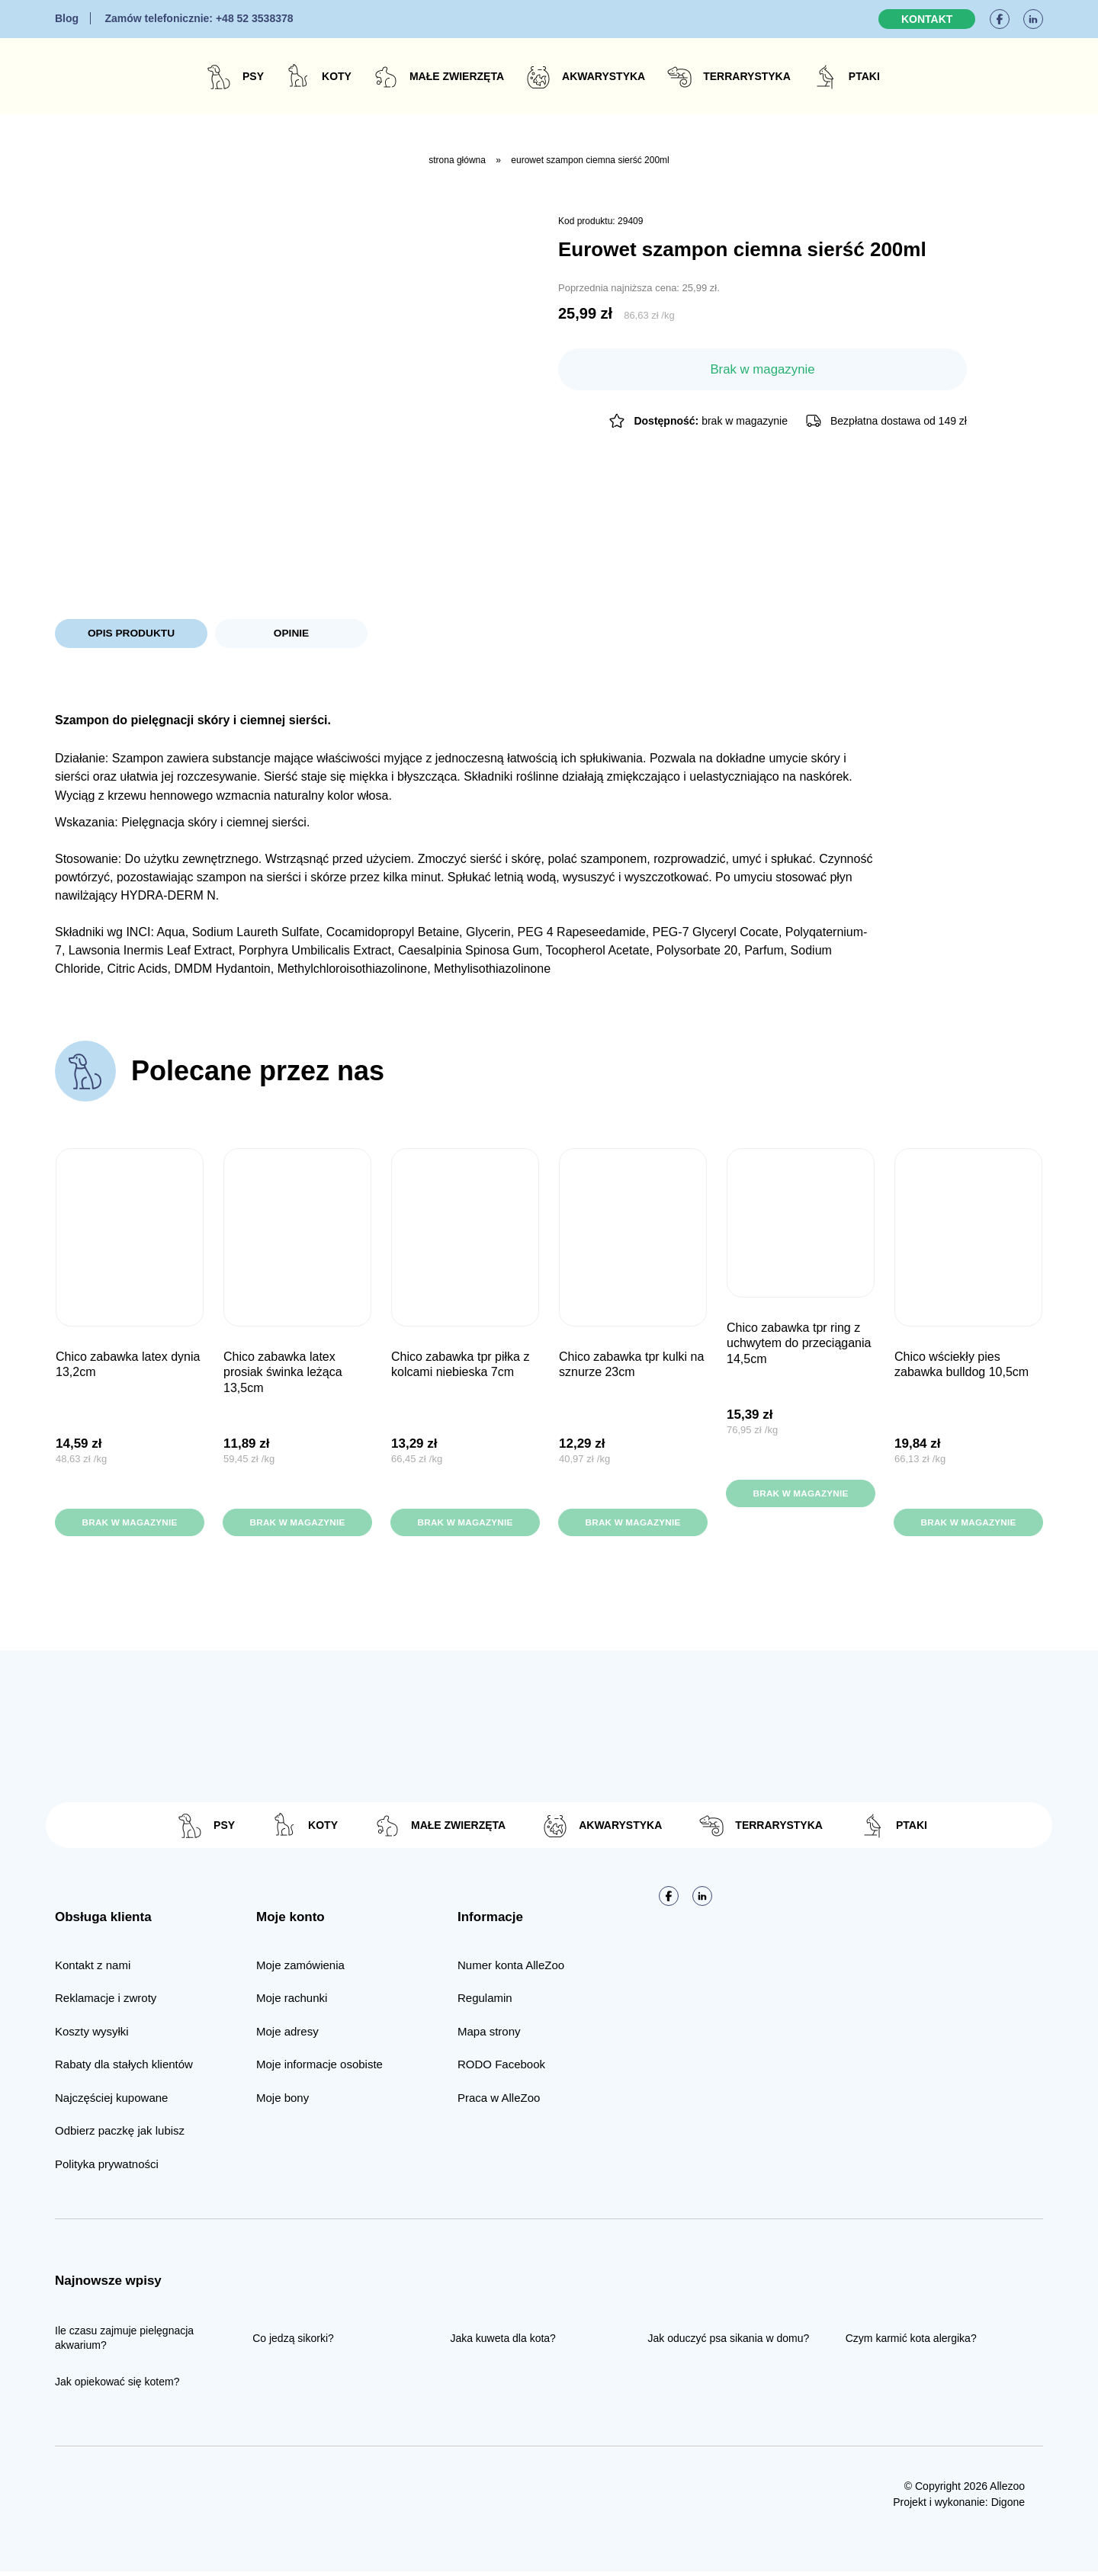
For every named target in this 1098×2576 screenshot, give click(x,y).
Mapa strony (489, 2035)
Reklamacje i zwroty (105, 2002)
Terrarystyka (747, 76)
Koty (337, 76)
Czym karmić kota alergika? (911, 2342)
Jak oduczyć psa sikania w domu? (729, 2342)
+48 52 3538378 (198, 18)
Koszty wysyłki (92, 2035)
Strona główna (457, 160)
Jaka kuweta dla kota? (503, 2342)
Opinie (291, 633)
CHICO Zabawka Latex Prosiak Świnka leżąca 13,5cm (282, 1374)
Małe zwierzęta (456, 76)
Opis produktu (130, 633)
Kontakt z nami (92, 1969)
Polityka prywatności (107, 2168)
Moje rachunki (291, 2002)
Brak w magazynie (129, 1525)
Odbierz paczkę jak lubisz (120, 2134)
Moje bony (282, 2102)
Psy (253, 76)
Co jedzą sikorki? (293, 2342)
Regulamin (485, 2002)
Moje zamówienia (300, 1969)
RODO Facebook (501, 2068)
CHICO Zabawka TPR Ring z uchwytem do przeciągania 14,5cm (799, 1345)
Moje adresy (287, 2035)
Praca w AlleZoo (499, 2102)
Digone (1008, 2507)
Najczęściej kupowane (111, 2102)
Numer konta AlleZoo (511, 1969)
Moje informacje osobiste (319, 2068)
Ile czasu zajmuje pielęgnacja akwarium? (124, 2342)
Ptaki (864, 76)
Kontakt (926, 19)
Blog (67, 18)
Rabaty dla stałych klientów (124, 2068)
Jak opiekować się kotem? (117, 2386)
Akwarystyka (603, 76)
